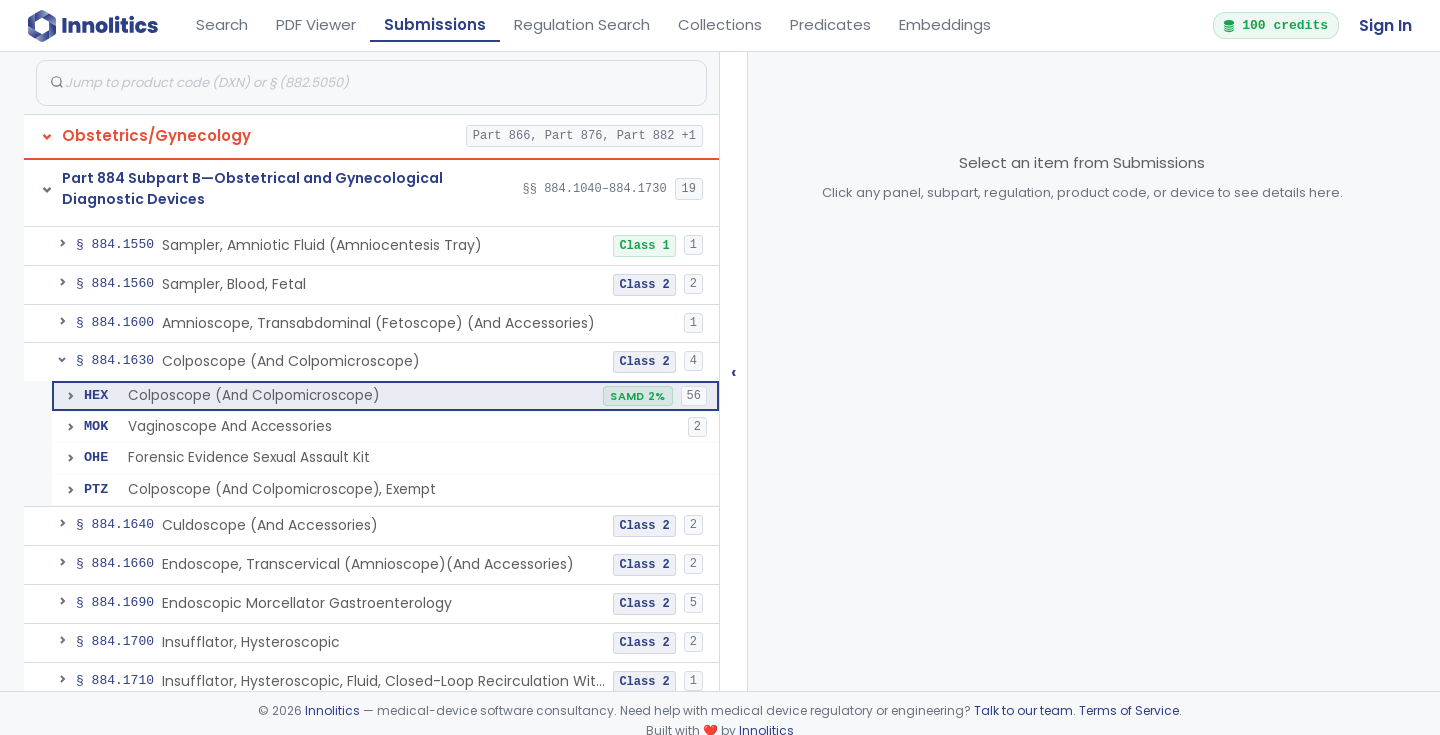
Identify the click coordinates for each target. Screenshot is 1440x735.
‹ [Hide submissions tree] (734, 371)
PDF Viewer (316, 24)
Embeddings (945, 24)
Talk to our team (1023, 710)
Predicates (830, 24)
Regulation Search (582, 24)
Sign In (1385, 25)
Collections (720, 24)
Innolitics (332, 710)
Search (222, 24)
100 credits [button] (1275, 25)
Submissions (435, 24)
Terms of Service (1129, 710)
